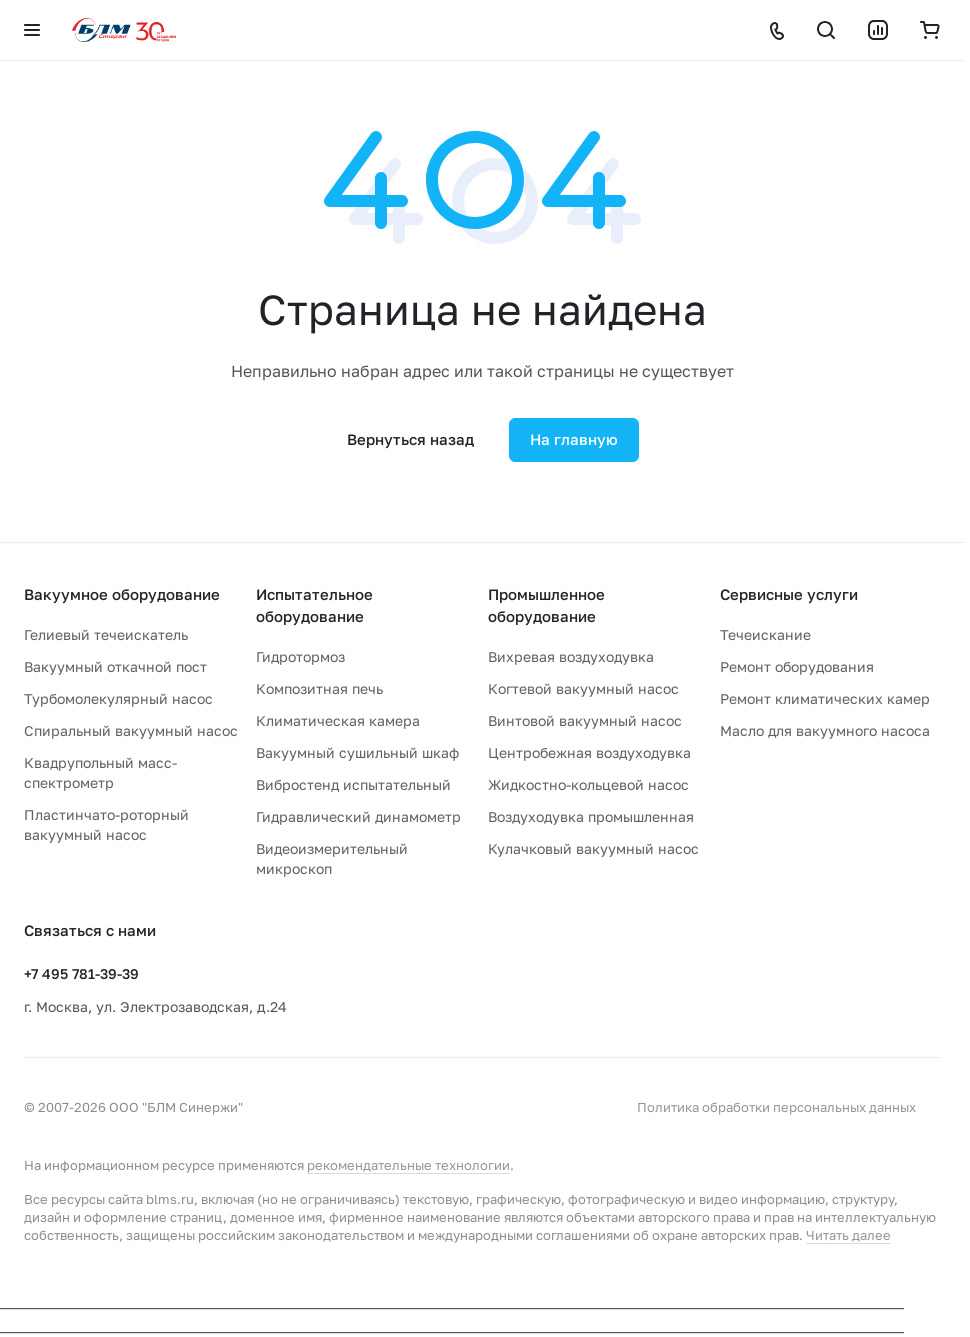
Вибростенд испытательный (353, 784)
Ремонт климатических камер (825, 698)
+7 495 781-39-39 (81, 973)
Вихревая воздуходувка (571, 656)
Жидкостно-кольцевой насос (588, 784)
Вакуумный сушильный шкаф (357, 752)
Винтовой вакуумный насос (585, 720)
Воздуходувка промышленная (591, 816)
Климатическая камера (338, 720)
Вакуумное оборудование (122, 594)
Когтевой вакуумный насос (583, 688)
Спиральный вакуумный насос (131, 730)
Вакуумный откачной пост (115, 666)
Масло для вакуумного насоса (825, 730)
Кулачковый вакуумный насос (593, 848)
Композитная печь (319, 688)
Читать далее (848, 1235)
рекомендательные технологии (408, 1165)
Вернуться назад (410, 439)
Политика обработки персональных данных (776, 1107)
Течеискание (765, 634)
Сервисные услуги (789, 594)
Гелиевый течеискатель (106, 634)
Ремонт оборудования (797, 666)
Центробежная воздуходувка (589, 752)
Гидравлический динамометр (358, 816)
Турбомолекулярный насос (118, 698)
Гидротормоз (300, 656)
